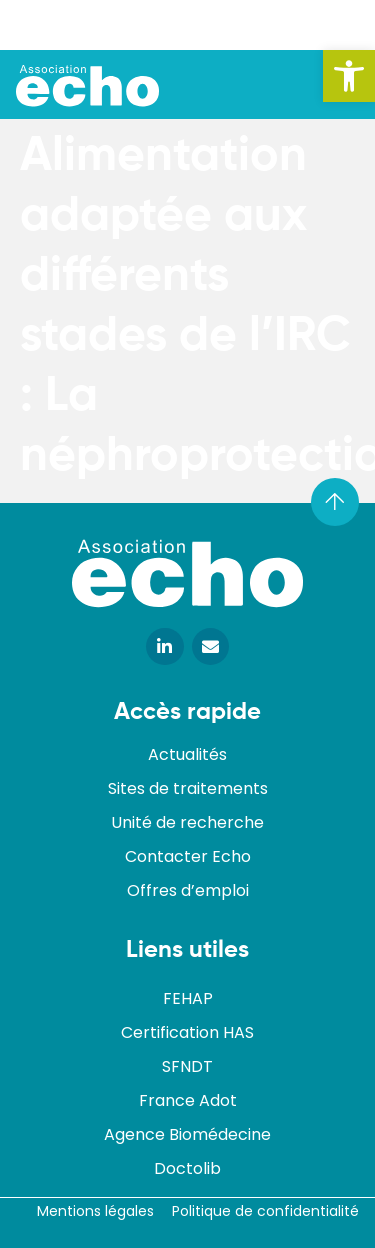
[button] (349, 76)
